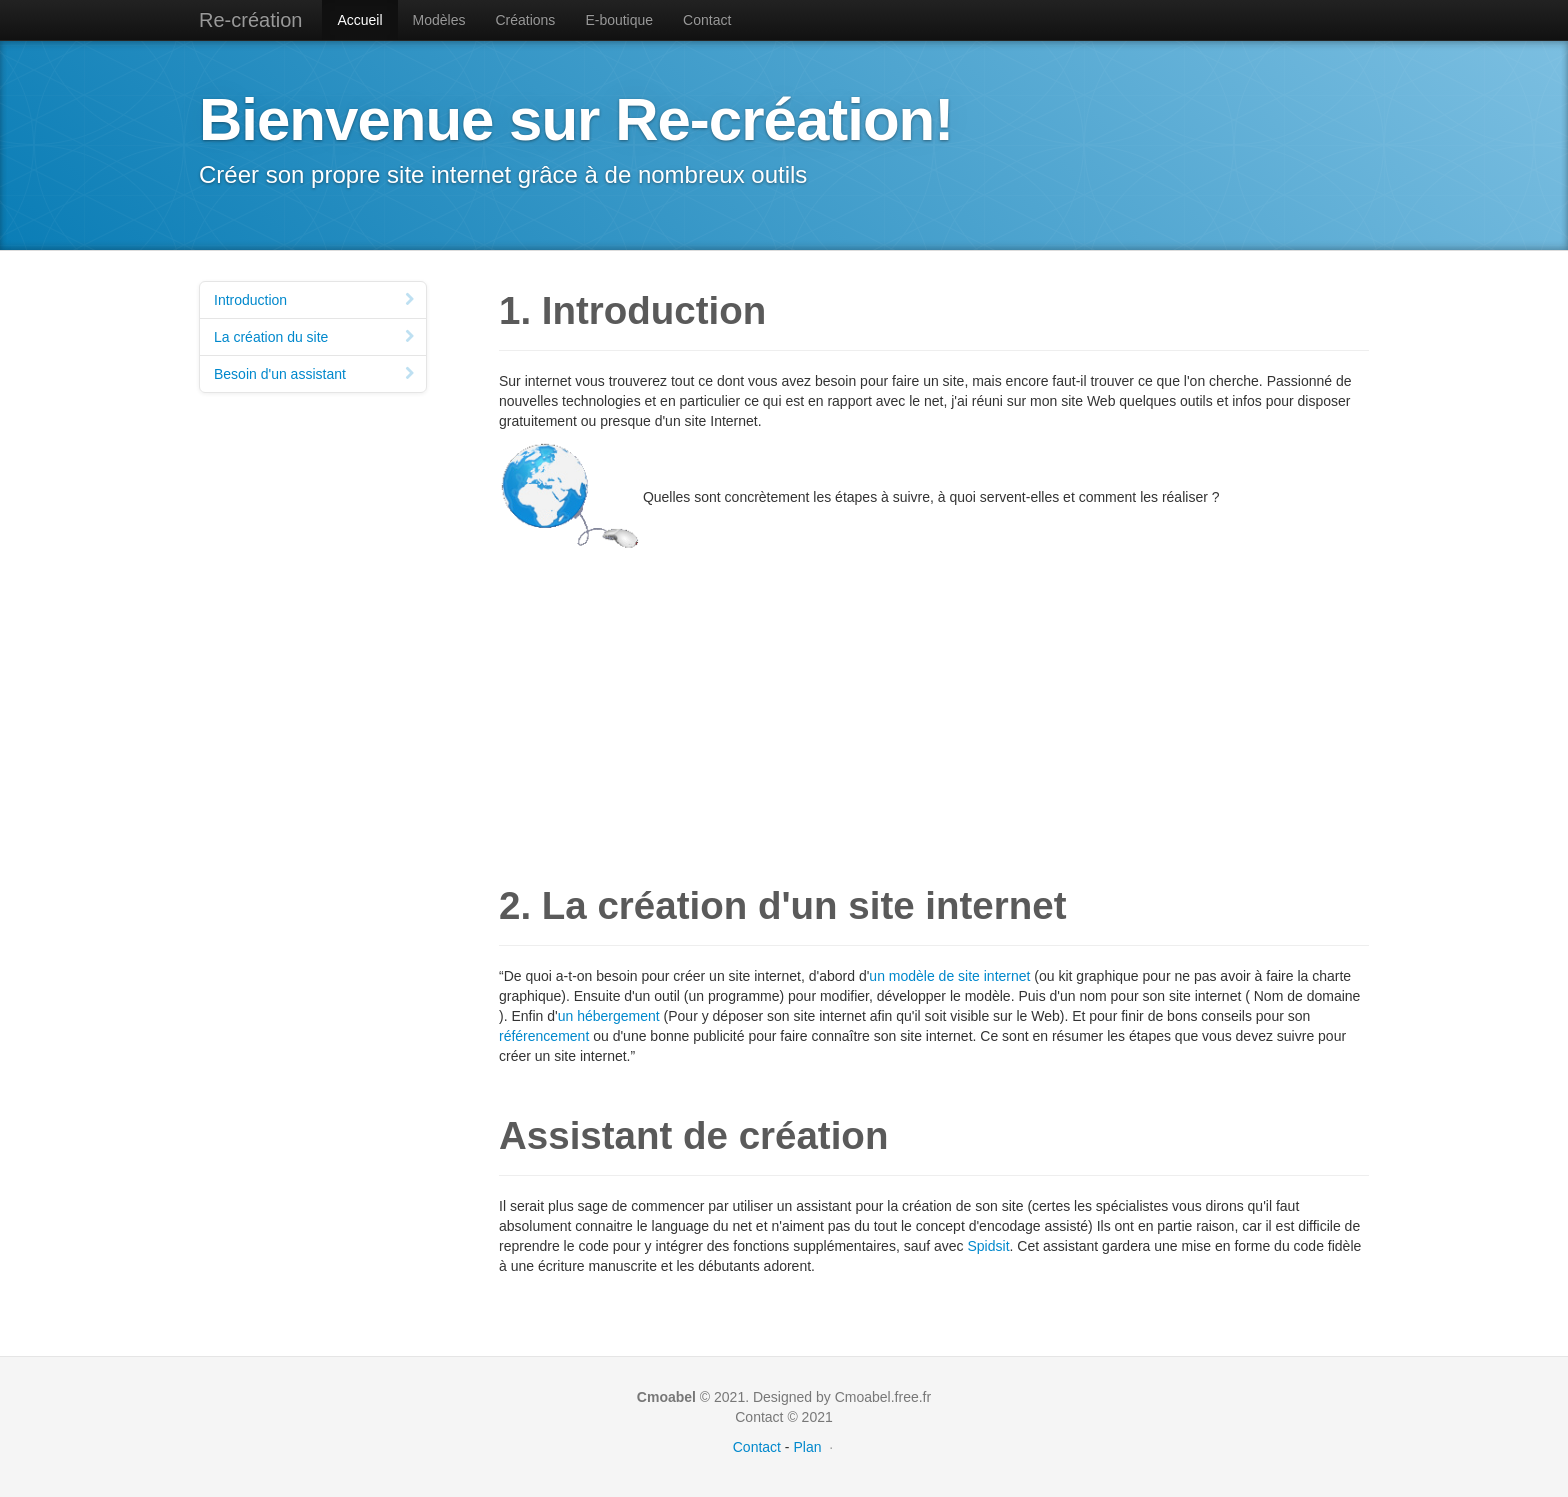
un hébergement (609, 1016)
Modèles (439, 20)
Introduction (316, 300)
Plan (807, 1447)
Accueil (359, 20)
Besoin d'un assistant (316, 374)
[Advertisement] (934, 696)
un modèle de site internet (949, 976)
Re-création (250, 20)
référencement (544, 1036)
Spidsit (989, 1246)
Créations (525, 20)
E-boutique (619, 20)
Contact (707, 20)
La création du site (316, 337)
